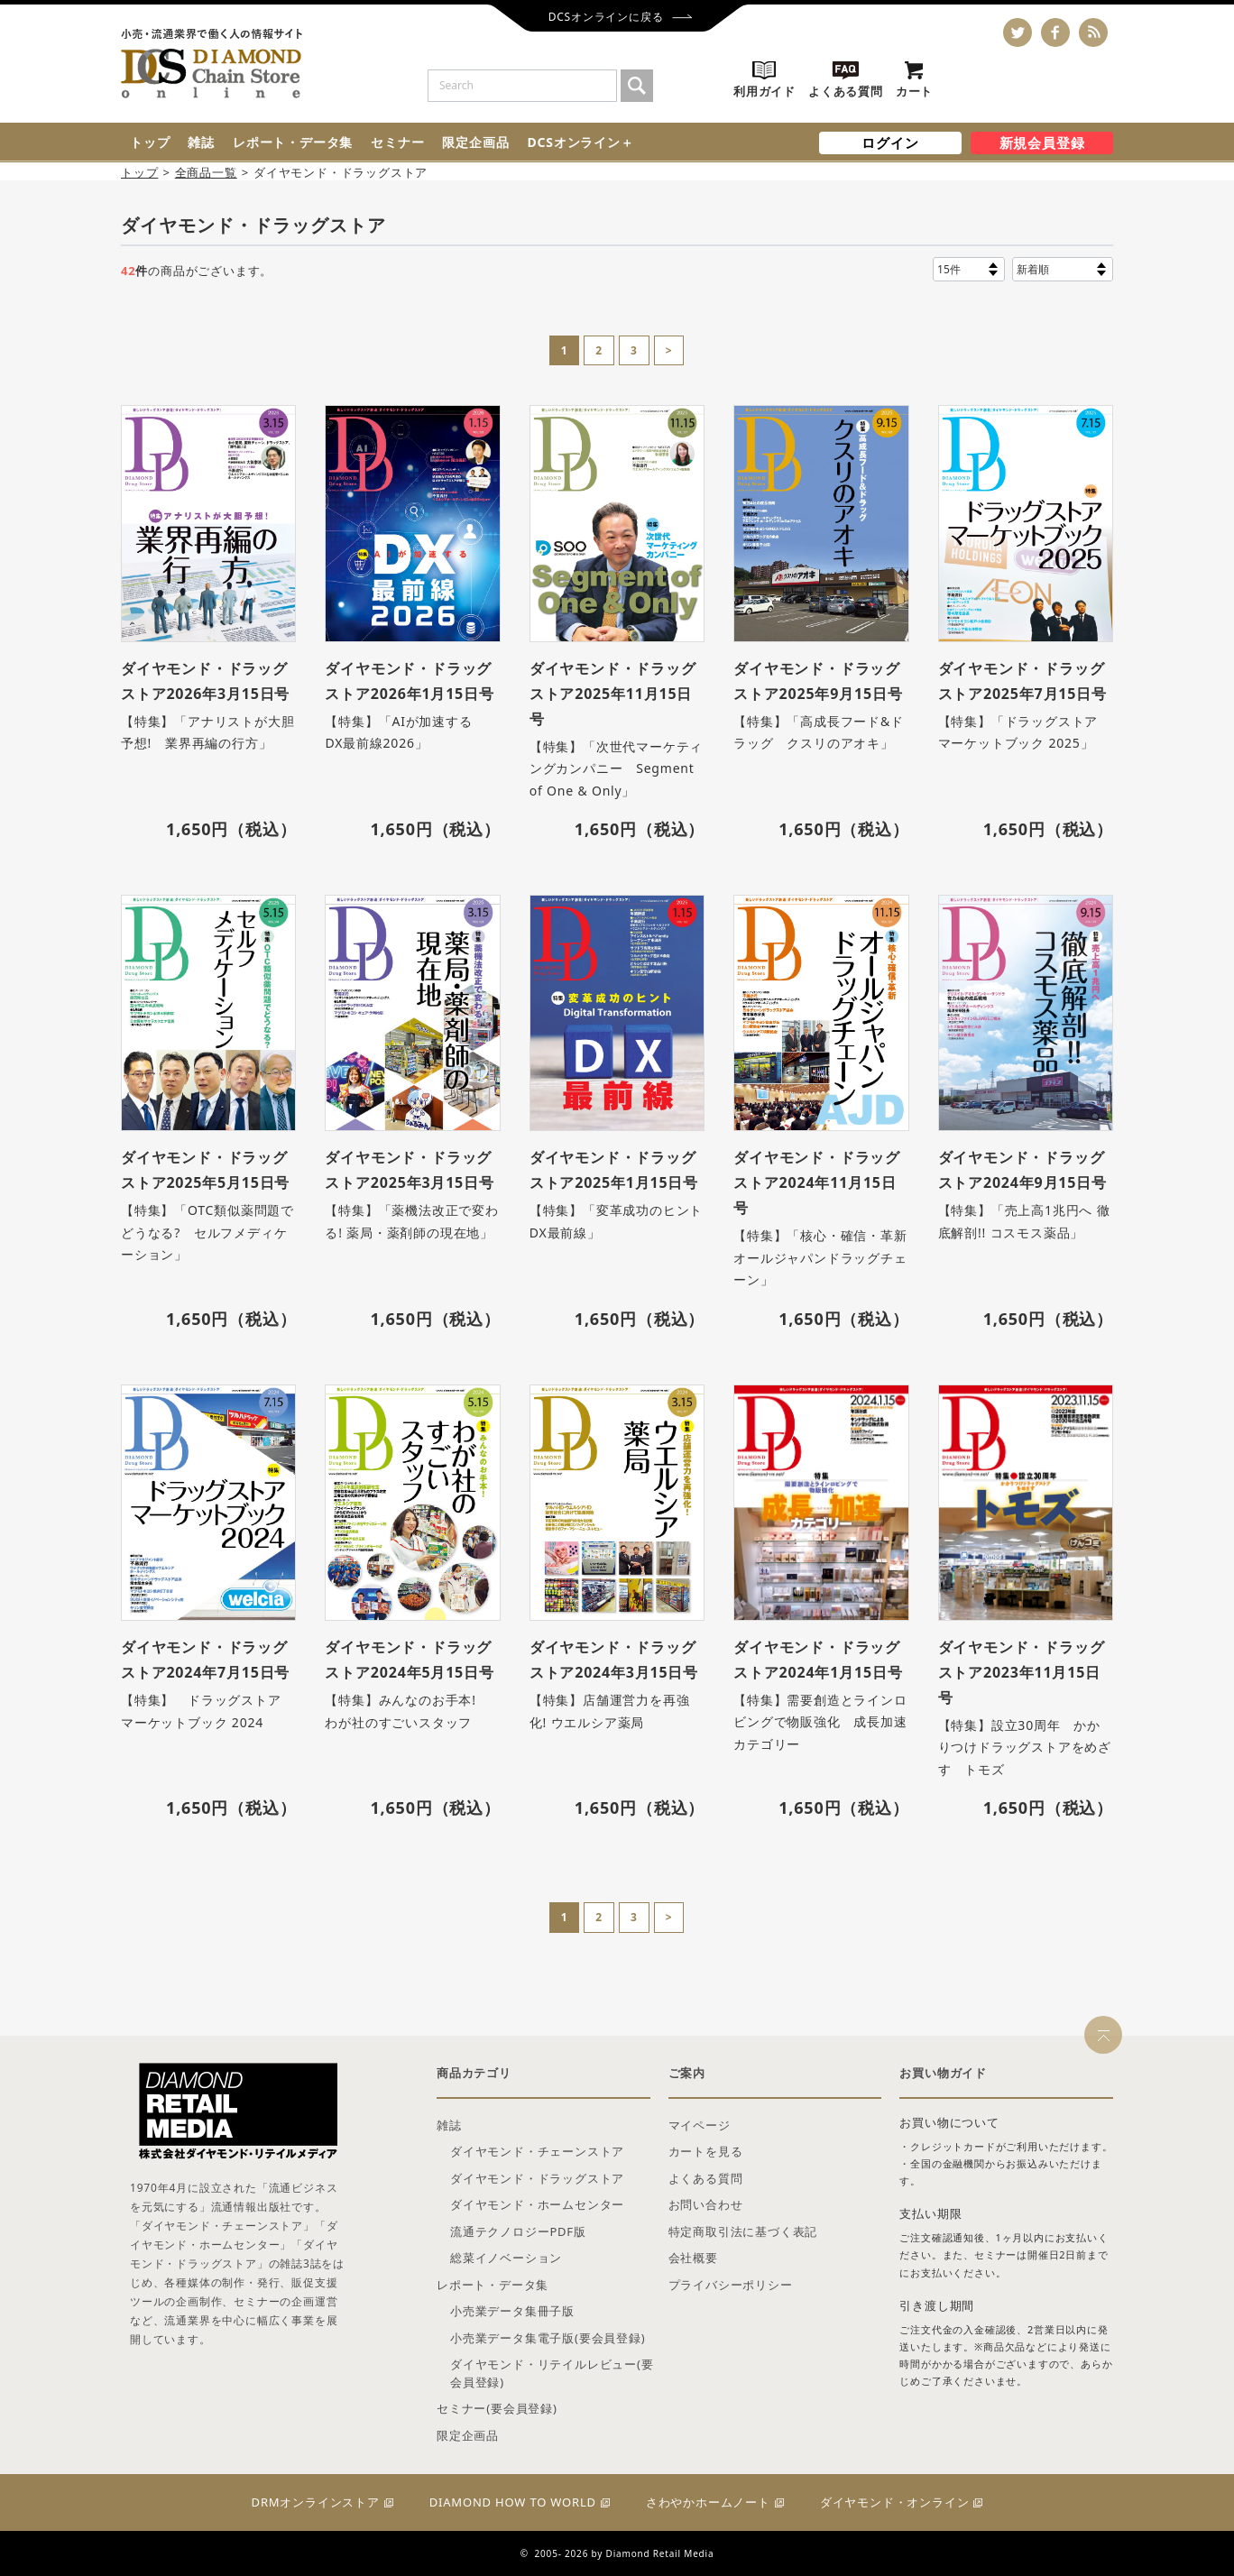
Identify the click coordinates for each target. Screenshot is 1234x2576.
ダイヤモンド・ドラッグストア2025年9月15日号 (817, 681)
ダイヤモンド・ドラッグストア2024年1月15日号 (817, 1659)
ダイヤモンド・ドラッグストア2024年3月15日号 (614, 1659)
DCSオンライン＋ (580, 142)
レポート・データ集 (293, 142)
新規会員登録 (1042, 142)
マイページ (699, 2125)
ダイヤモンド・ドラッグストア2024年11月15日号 (816, 1182)
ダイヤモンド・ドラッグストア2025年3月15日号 (409, 1169)
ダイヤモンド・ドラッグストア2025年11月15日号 (613, 693)
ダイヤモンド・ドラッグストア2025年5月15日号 (205, 1169)
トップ (150, 142)
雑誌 (201, 142)
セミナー (397, 142)
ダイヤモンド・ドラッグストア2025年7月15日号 (1022, 681)
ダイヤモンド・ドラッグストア (537, 2178)
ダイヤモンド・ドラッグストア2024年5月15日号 (409, 1659)
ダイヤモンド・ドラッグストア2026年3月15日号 (205, 681)
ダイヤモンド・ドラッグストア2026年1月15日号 (409, 681)
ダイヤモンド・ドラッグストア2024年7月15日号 (205, 1659)
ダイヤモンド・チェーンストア (537, 2151)
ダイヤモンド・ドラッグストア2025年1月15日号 (614, 1169)
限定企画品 (475, 142)
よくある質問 (705, 2178)
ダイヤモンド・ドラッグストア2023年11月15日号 (1021, 1672)
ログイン (889, 142)
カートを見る (705, 2151)
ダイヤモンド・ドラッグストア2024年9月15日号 (1022, 1169)
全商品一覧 (206, 172)
